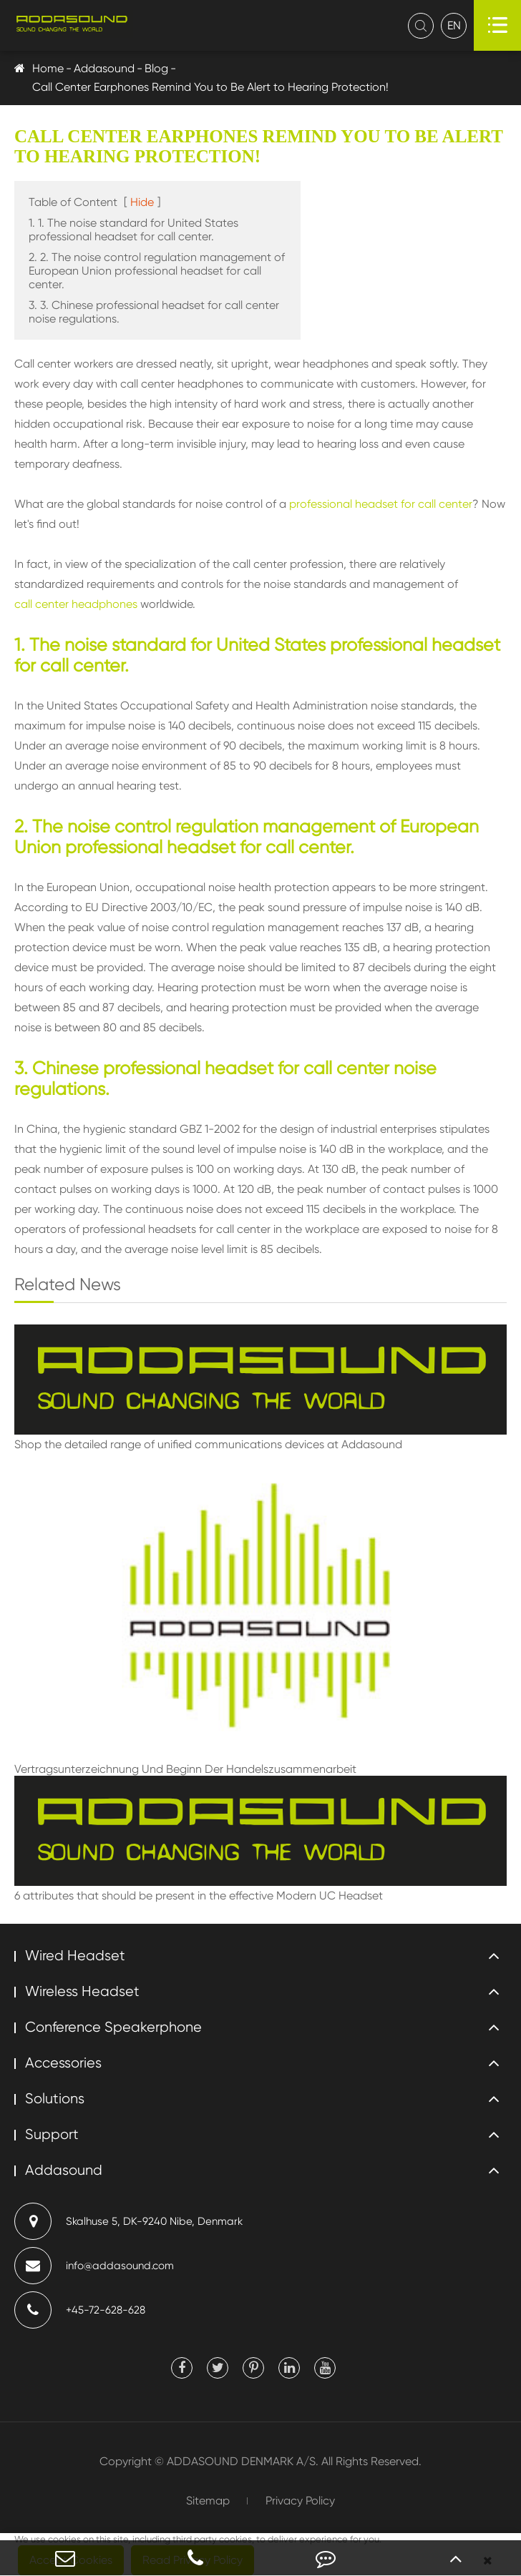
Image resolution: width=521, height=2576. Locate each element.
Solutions (54, 2098)
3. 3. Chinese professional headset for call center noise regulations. (154, 311)
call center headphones (75, 604)
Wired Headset (75, 1955)
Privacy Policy (300, 2500)
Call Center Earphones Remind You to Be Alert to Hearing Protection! (210, 87)
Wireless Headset (82, 1991)
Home (48, 68)
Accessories (63, 2063)
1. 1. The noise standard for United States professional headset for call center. (133, 229)
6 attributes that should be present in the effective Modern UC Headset (198, 1895)
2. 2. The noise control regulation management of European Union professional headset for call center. (157, 270)
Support (52, 2134)
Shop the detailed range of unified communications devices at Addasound (208, 1444)
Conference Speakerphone (113, 2027)
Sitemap (208, 2500)
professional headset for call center (380, 504)
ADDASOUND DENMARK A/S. (242, 2461)
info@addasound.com (94, 2265)
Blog (156, 68)
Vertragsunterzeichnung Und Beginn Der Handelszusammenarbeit (185, 1769)
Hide (142, 202)
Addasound (104, 68)
